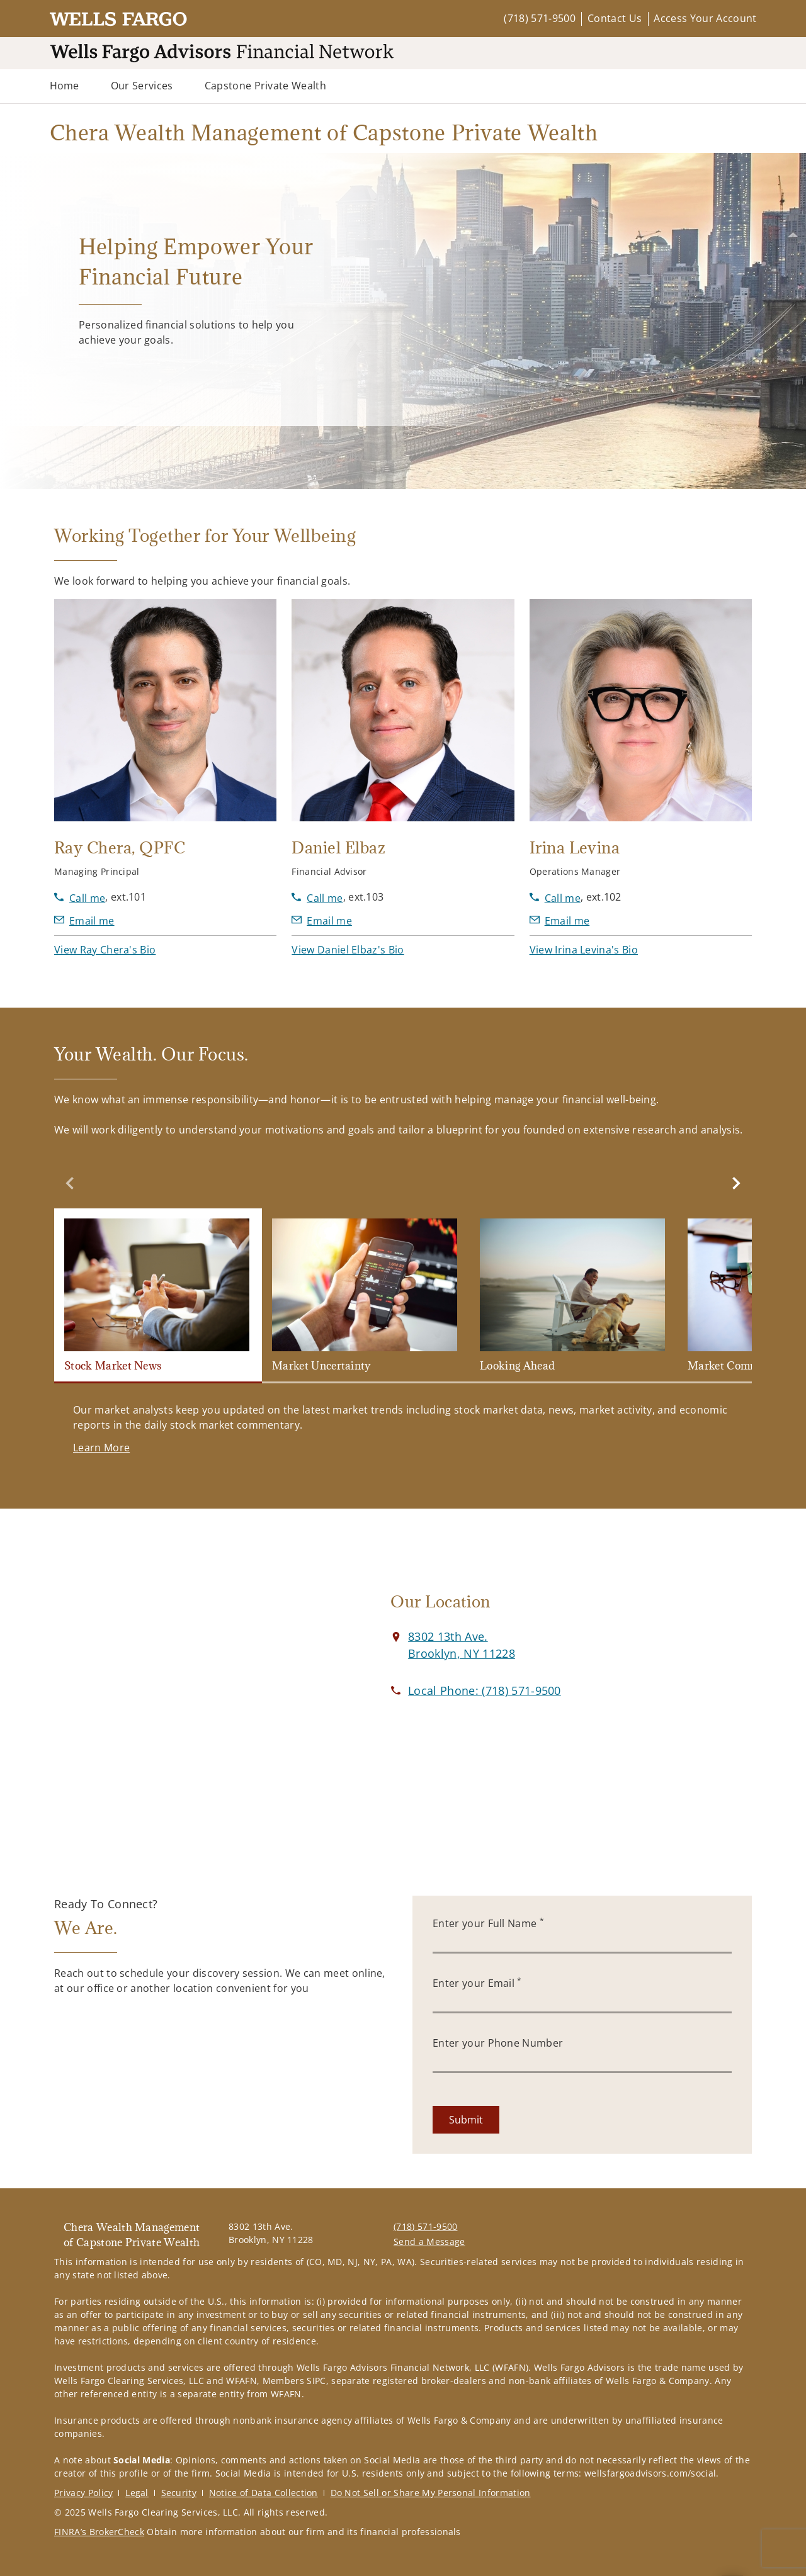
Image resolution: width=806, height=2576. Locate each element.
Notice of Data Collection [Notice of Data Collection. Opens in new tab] (263, 2493)
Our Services (142, 86)
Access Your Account (705, 18)
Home (64, 86)
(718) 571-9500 (539, 18)
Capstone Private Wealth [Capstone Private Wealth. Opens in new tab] (265, 86)
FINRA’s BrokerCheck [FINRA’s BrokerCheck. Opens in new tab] (99, 2532)
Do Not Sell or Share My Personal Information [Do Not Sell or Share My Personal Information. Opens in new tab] (431, 2493)
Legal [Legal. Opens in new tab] (137, 2493)
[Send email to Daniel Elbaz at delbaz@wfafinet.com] (322, 920)
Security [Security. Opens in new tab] (179, 2493)
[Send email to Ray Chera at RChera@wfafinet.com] (84, 920)
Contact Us (614, 18)
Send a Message (429, 2241)
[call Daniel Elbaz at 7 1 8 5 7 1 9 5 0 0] (317, 898)
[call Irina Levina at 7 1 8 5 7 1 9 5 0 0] (555, 898)
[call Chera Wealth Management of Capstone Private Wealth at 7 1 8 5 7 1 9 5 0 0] (484, 1690)
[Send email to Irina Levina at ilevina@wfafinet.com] (560, 920)
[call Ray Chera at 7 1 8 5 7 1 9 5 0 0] (79, 898)
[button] (105, 950)
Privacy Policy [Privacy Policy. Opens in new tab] (83, 2493)
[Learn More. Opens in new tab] (101, 1447)
